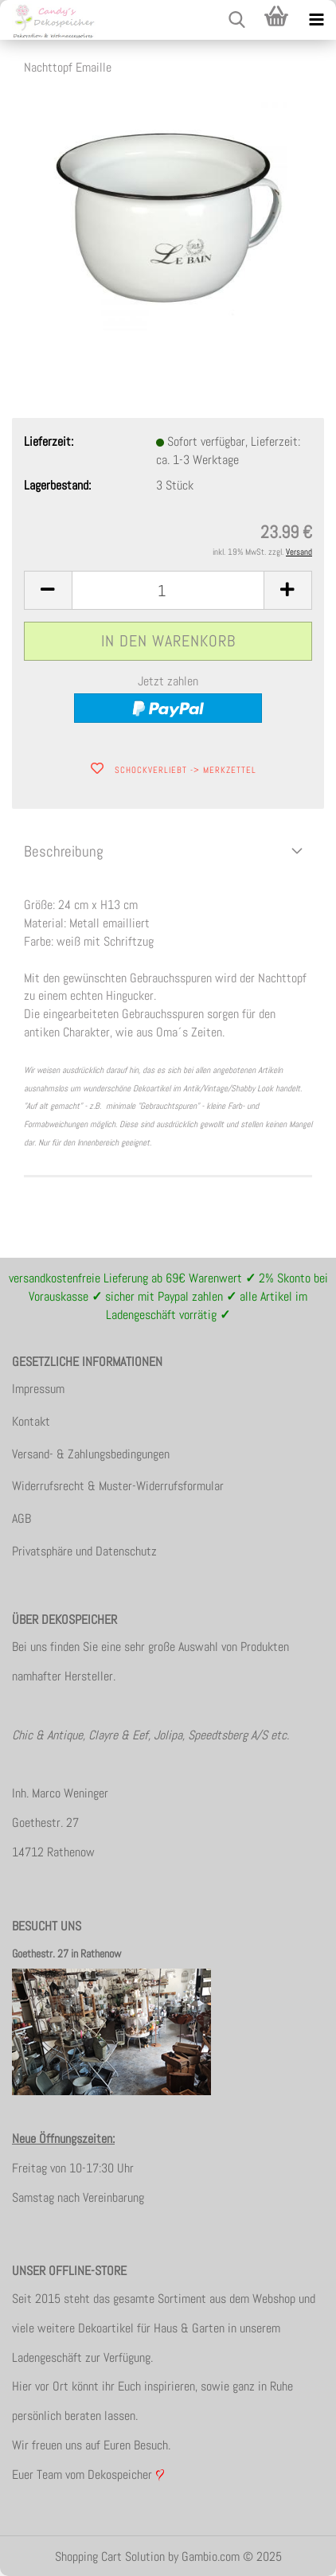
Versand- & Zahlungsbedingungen (91, 1454)
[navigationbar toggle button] (316, 20)
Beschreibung (64, 851)
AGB (21, 1518)
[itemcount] (168, 590)
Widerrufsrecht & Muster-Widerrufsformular (118, 1485)
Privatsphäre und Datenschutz (84, 1551)
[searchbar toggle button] (236, 20)
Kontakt (31, 1421)
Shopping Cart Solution (110, 2556)
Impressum (38, 1388)
